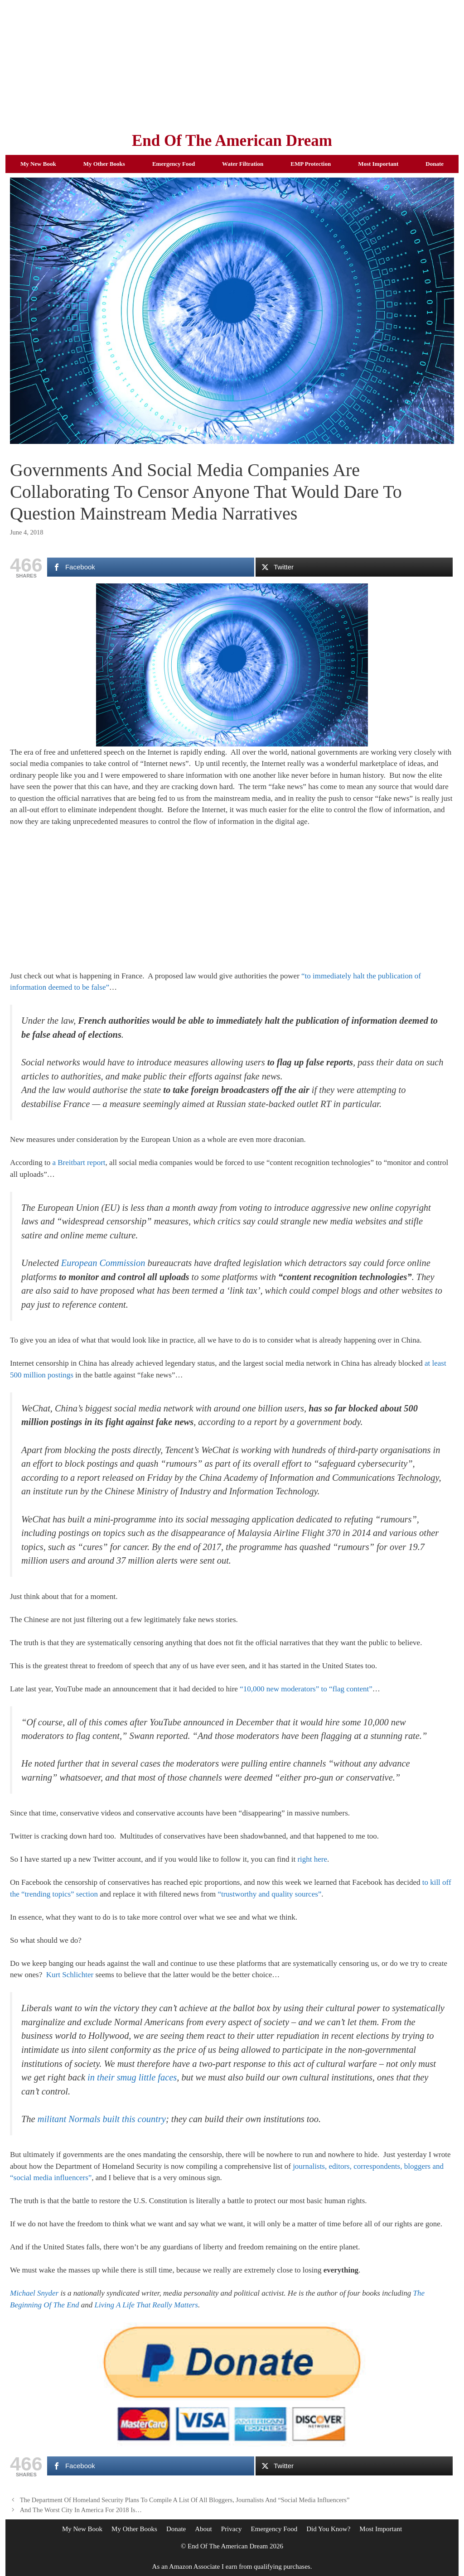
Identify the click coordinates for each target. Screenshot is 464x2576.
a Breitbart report (78, 1162)
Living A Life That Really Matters (146, 2305)
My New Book (38, 163)
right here (312, 1859)
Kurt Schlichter (69, 1974)
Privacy (231, 2529)
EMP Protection (310, 163)
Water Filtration (242, 163)
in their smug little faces (132, 2077)
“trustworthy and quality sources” (269, 1894)
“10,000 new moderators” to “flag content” (306, 1689)
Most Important (378, 163)
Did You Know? (328, 2529)
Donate (434, 163)
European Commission (103, 1263)
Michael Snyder (34, 2293)
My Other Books (104, 163)
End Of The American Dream (232, 140)
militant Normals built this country (102, 2119)
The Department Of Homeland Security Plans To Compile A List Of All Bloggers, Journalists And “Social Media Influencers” (185, 2500)
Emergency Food (173, 163)
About (203, 2529)
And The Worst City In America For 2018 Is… (81, 2509)
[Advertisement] (232, 63)
